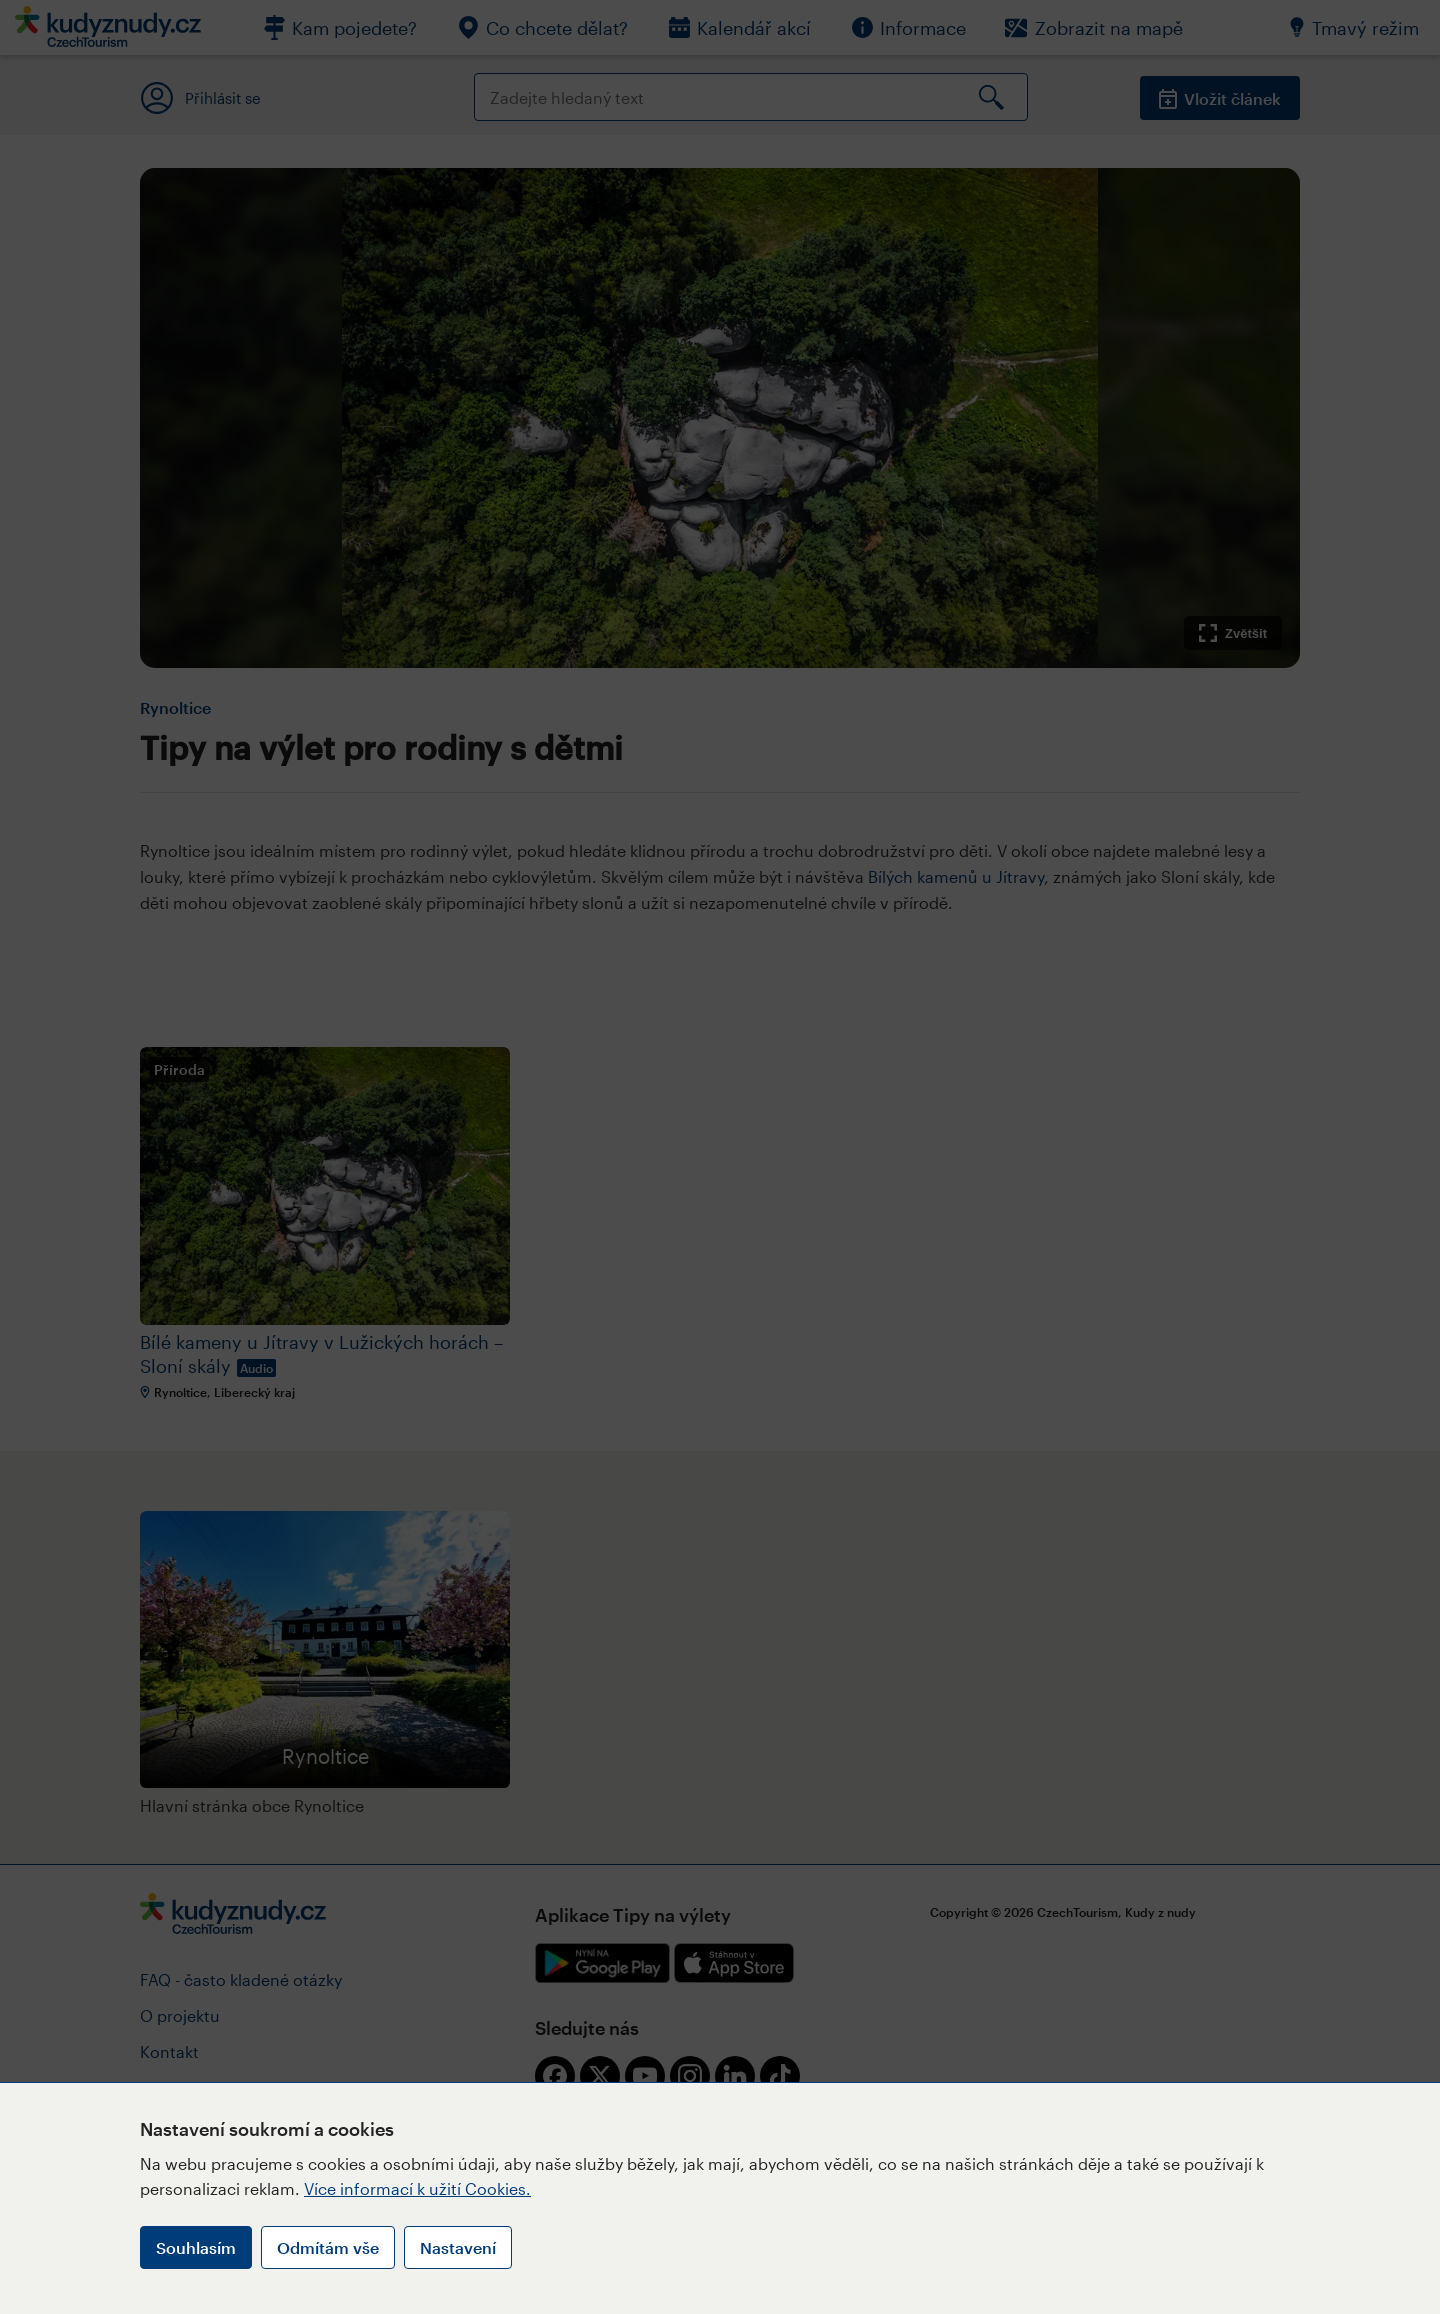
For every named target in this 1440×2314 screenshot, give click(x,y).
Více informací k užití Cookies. (417, 2188)
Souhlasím (196, 2247)
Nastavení (458, 2247)
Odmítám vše (328, 2247)
